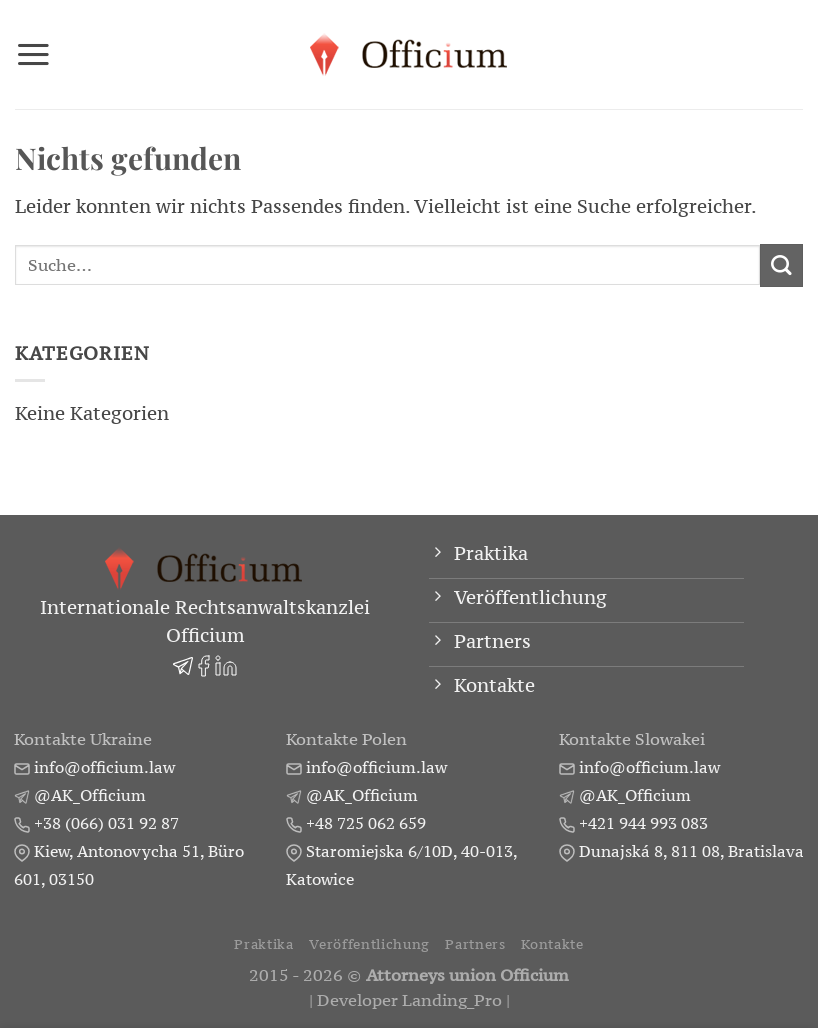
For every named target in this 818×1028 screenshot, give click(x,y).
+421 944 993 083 (643, 823)
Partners (475, 944)
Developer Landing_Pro (409, 1000)
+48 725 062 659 (366, 823)
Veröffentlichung (369, 944)
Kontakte (552, 944)
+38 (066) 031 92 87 (106, 823)
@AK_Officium (90, 795)
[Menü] (33, 54)
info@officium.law (104, 767)
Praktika (263, 944)
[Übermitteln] (781, 265)
